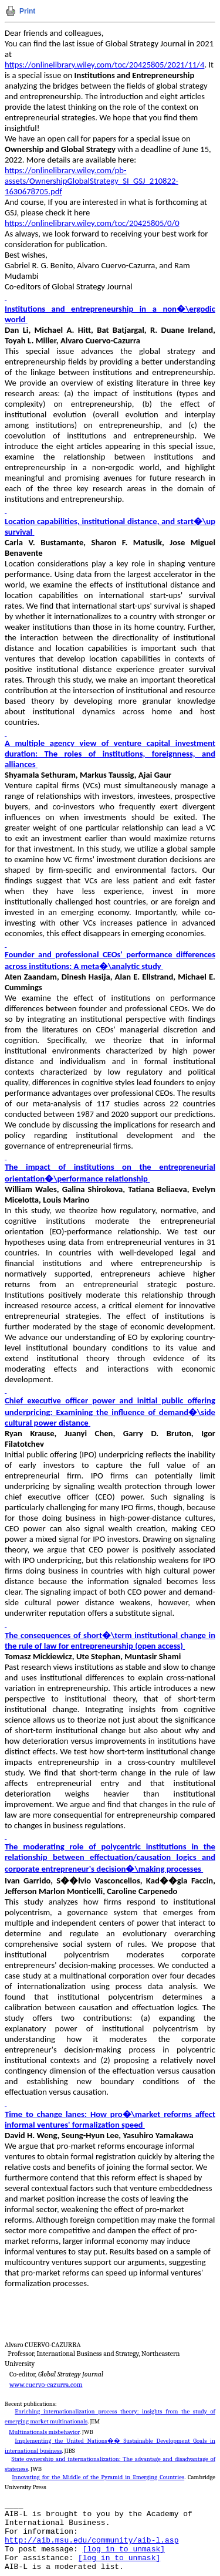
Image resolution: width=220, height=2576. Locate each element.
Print (27, 11)
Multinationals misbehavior (44, 2432)
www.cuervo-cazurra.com (46, 2385)
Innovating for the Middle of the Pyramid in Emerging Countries (98, 2477)
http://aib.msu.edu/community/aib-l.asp (91, 2540)
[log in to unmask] (124, 2549)
